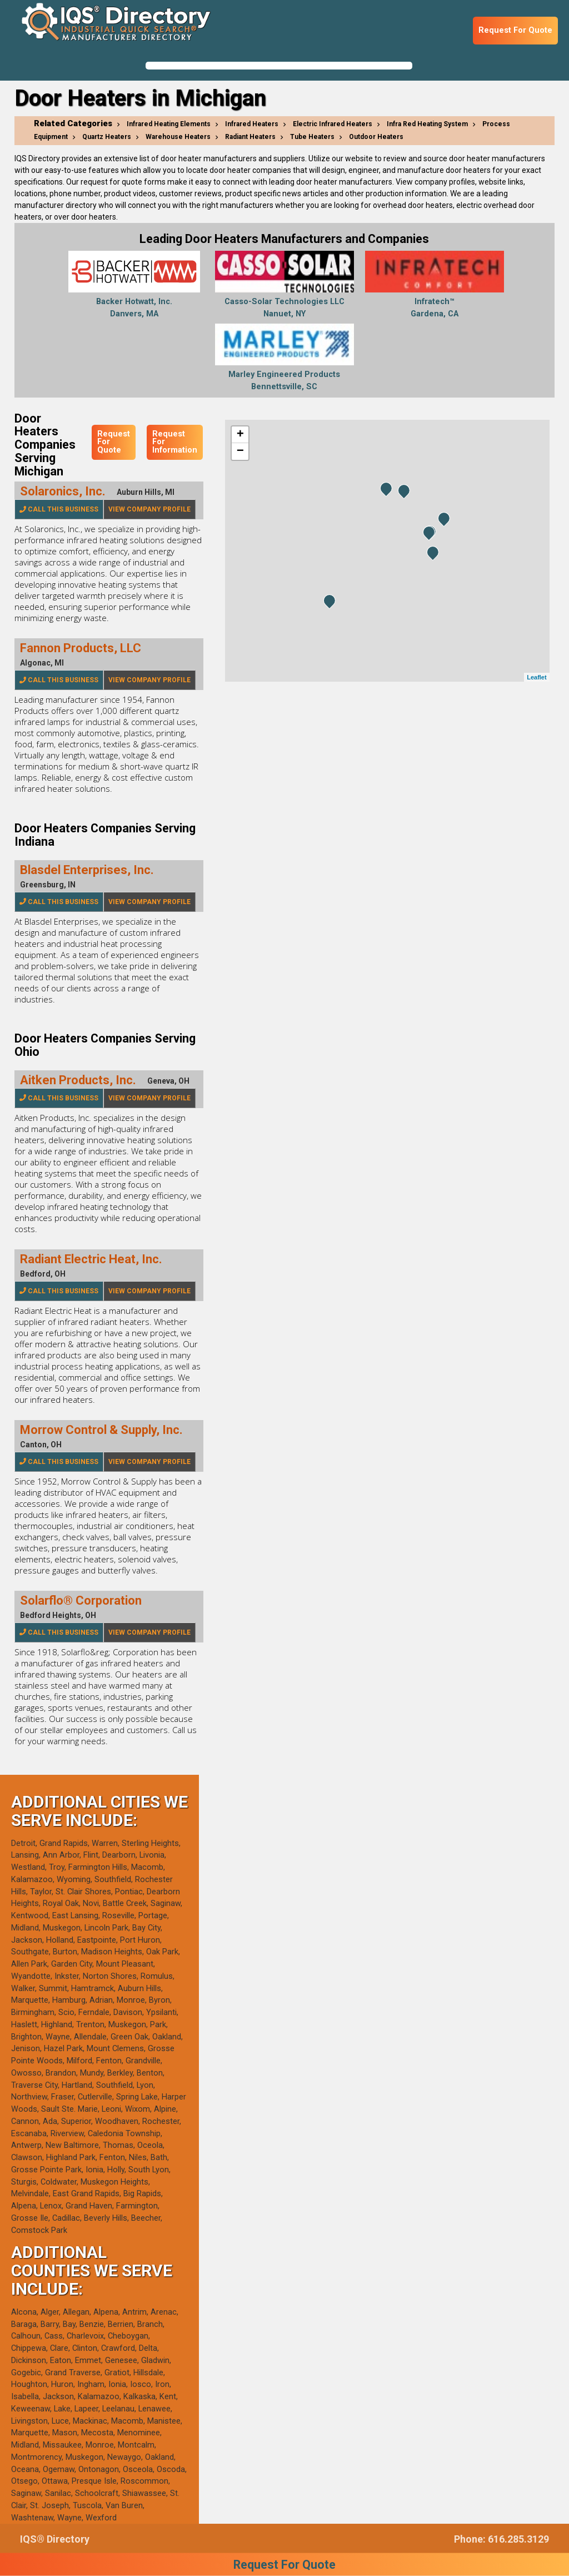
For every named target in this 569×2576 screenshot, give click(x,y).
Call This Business (58, 509)
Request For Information (174, 442)
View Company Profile (149, 509)
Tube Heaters (312, 137)
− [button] (240, 451)
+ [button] (240, 434)
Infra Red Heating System (427, 124)
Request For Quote (515, 30)
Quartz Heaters (106, 137)
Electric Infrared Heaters (332, 124)
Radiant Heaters (250, 137)
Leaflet (536, 677)
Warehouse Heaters (178, 137)
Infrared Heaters (251, 124)
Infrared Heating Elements (169, 124)
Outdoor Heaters (376, 137)
